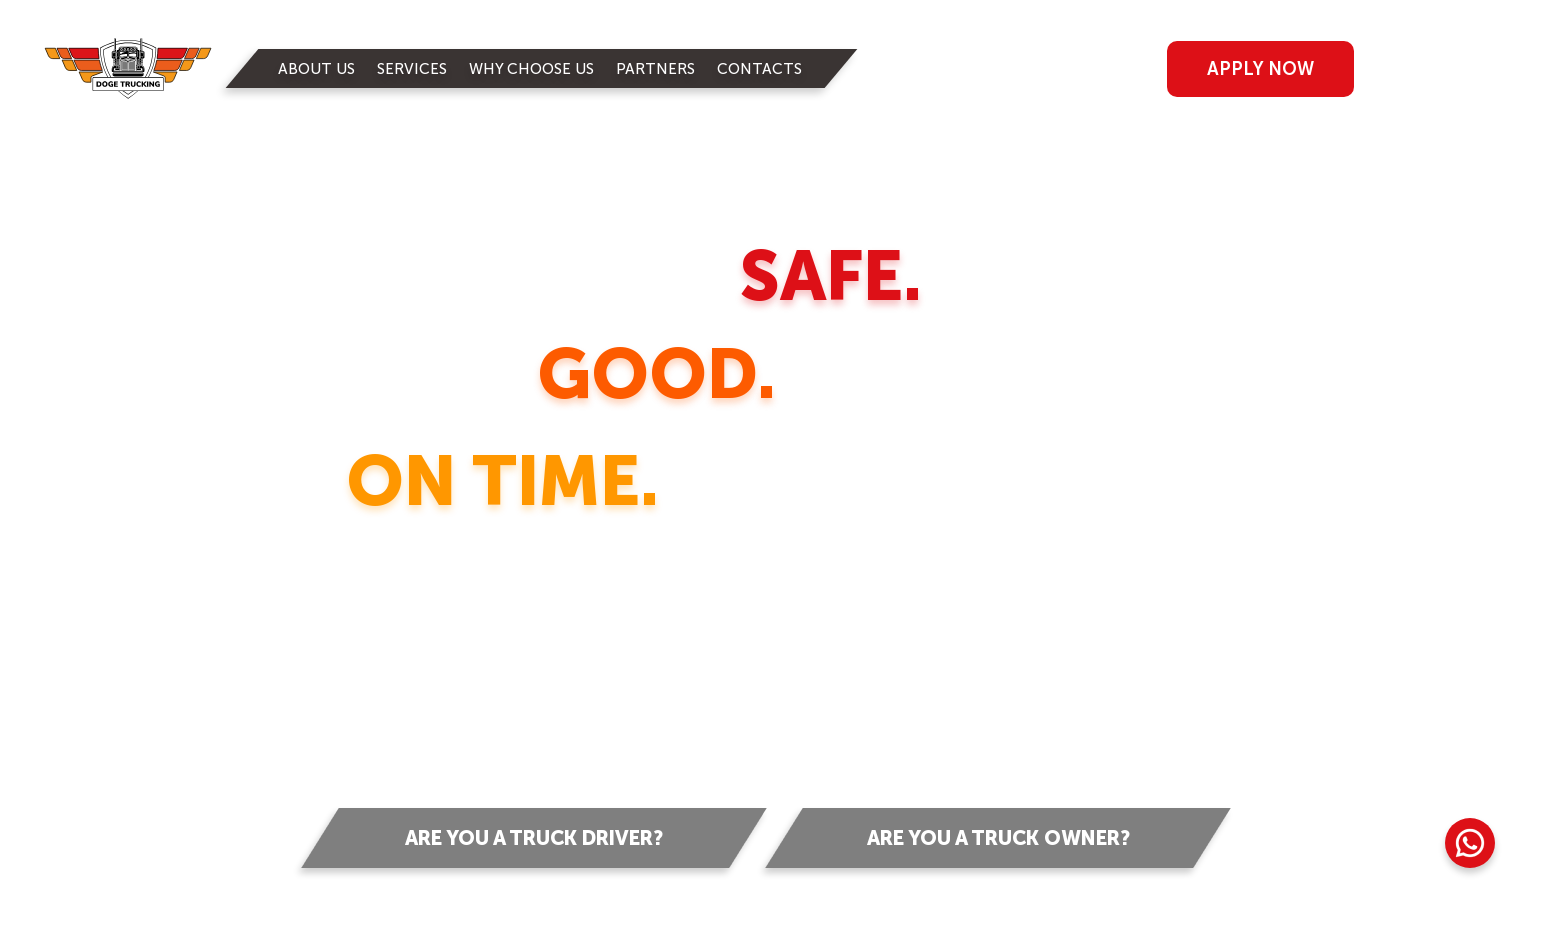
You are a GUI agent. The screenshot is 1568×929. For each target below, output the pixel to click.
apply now (1260, 69)
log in (1058, 69)
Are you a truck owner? (998, 838)
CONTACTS (759, 69)
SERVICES (412, 69)
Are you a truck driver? (534, 838)
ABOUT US (316, 69)
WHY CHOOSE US (531, 69)
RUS (1459, 67)
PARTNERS (655, 69)
